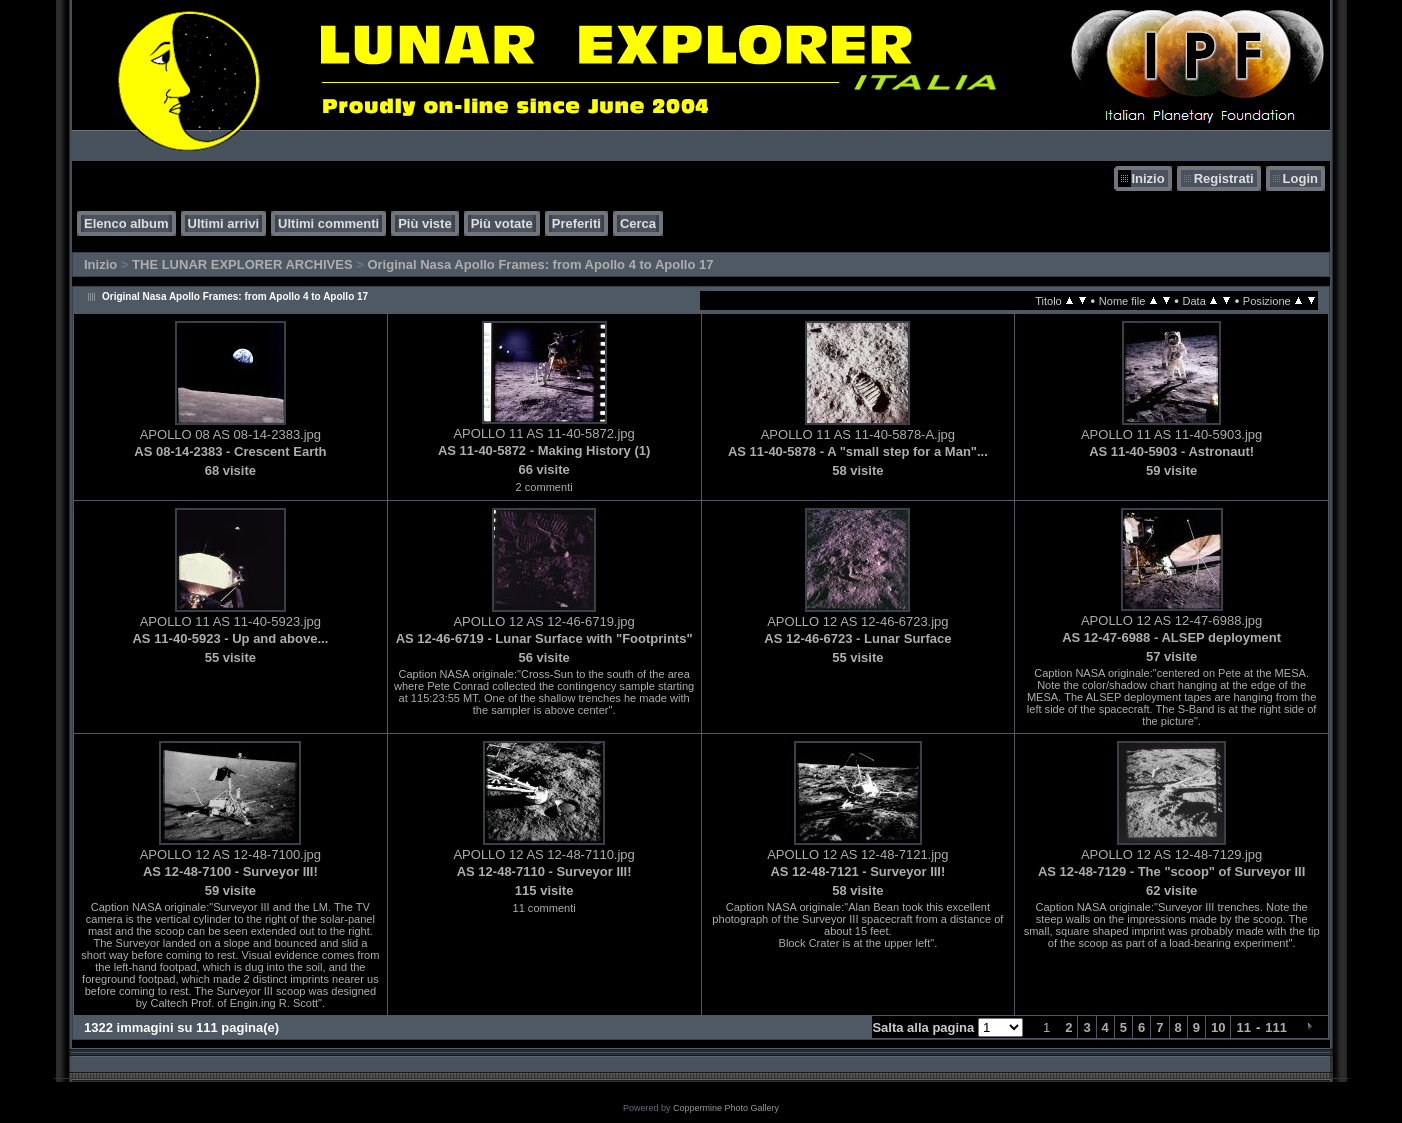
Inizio (1147, 178)
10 (1218, 1027)
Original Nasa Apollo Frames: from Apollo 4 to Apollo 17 (540, 264)
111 (1276, 1027)
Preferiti (576, 223)
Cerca (638, 223)
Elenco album (126, 223)
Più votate (502, 223)
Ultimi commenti (328, 223)
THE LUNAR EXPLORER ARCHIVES (242, 264)
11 (1243, 1027)
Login (1300, 178)
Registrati (1224, 178)
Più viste (424, 223)
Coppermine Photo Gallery (726, 1108)
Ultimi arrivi (224, 223)
